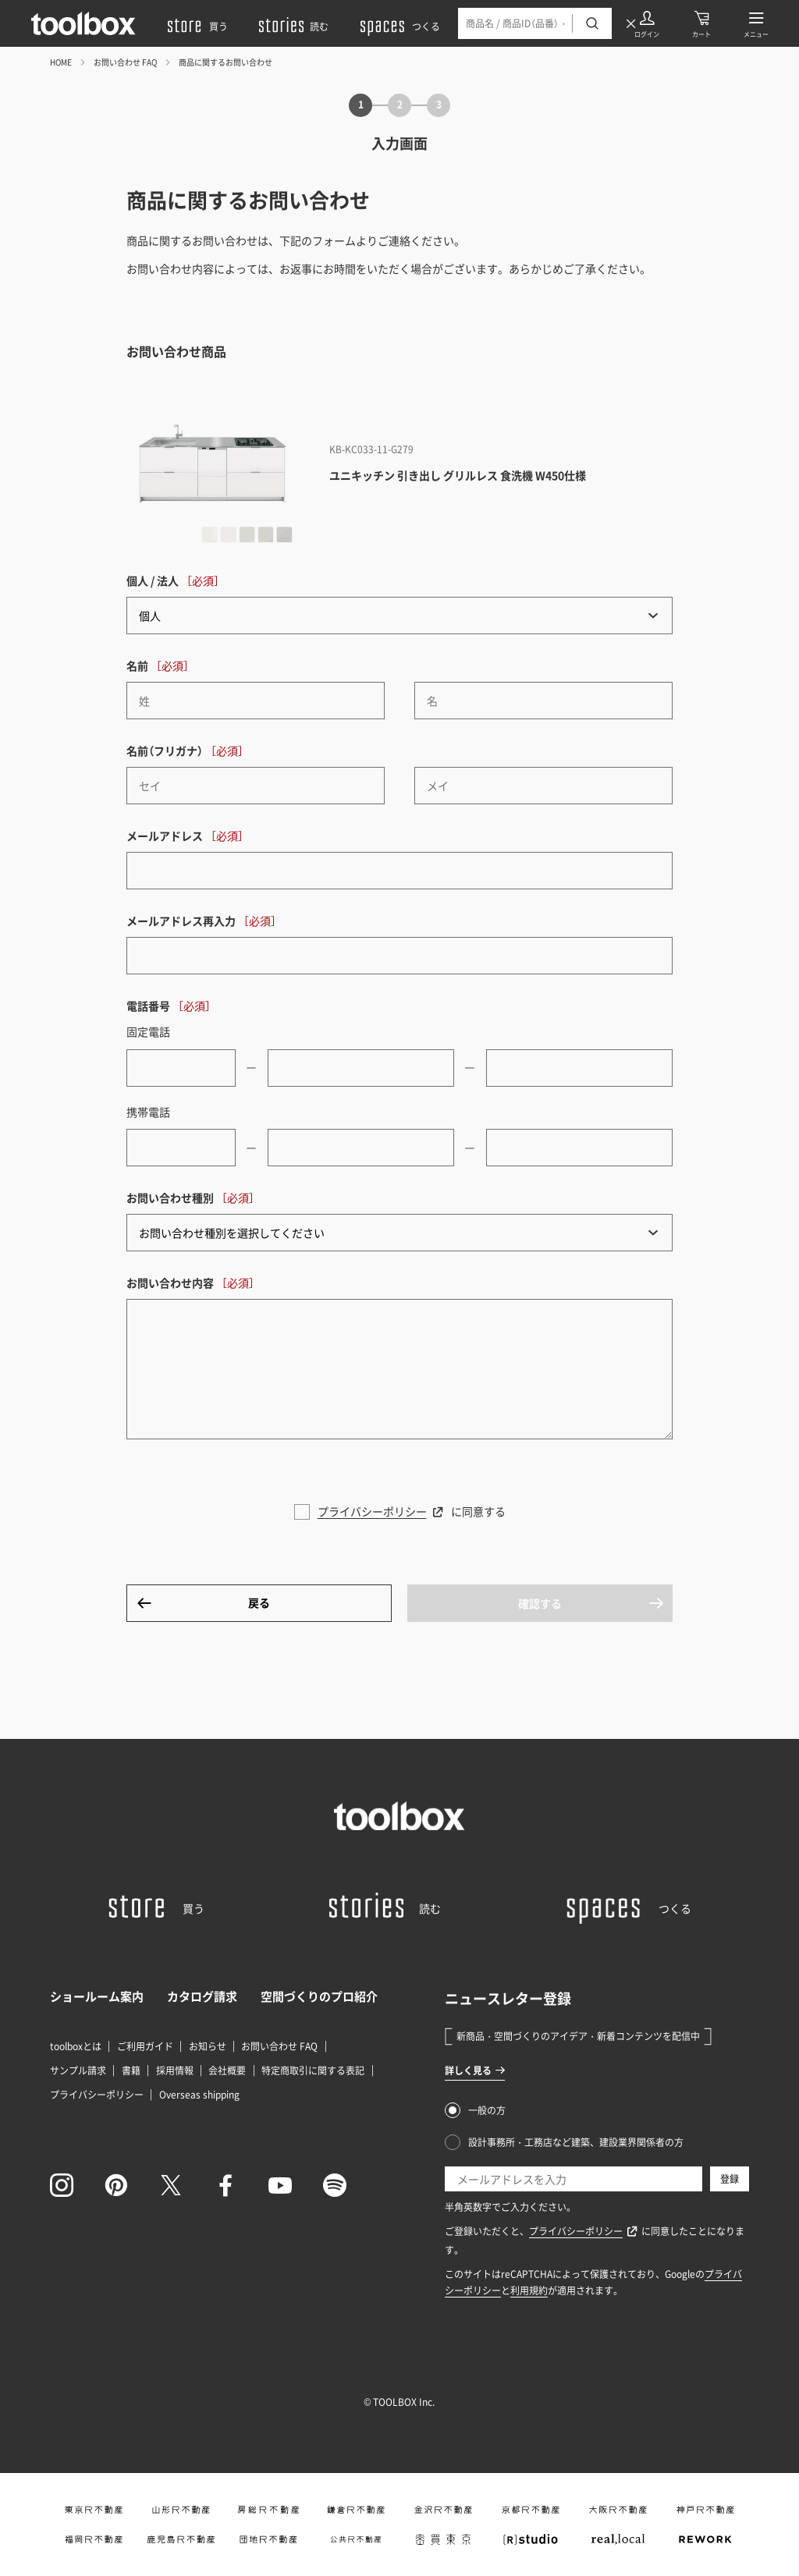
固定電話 (148, 1031)
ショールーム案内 (97, 1996)
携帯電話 (148, 1111)
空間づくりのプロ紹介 (319, 1996)
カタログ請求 (202, 1996)
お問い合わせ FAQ (125, 62)
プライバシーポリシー (372, 1511)
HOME (61, 62)
